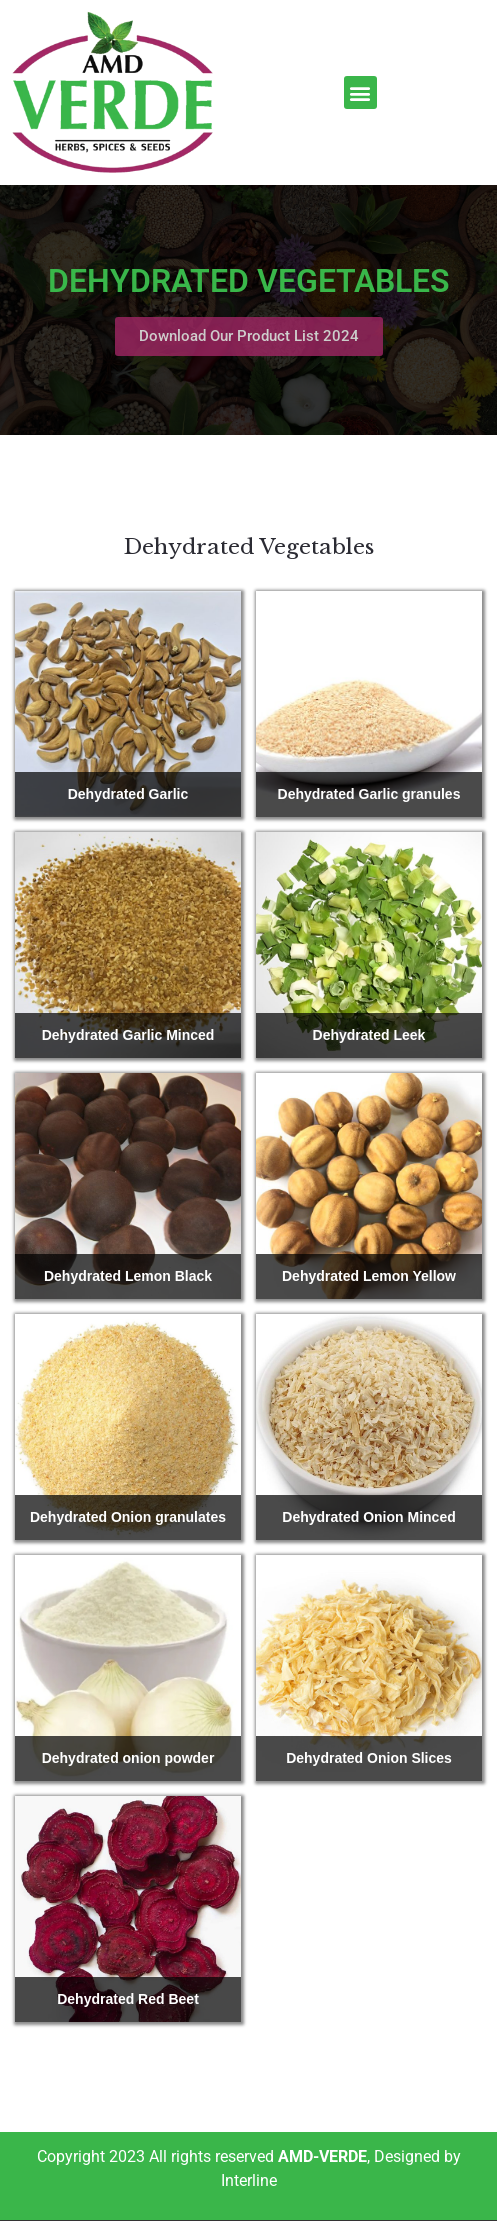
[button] (360, 92)
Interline (249, 2180)
